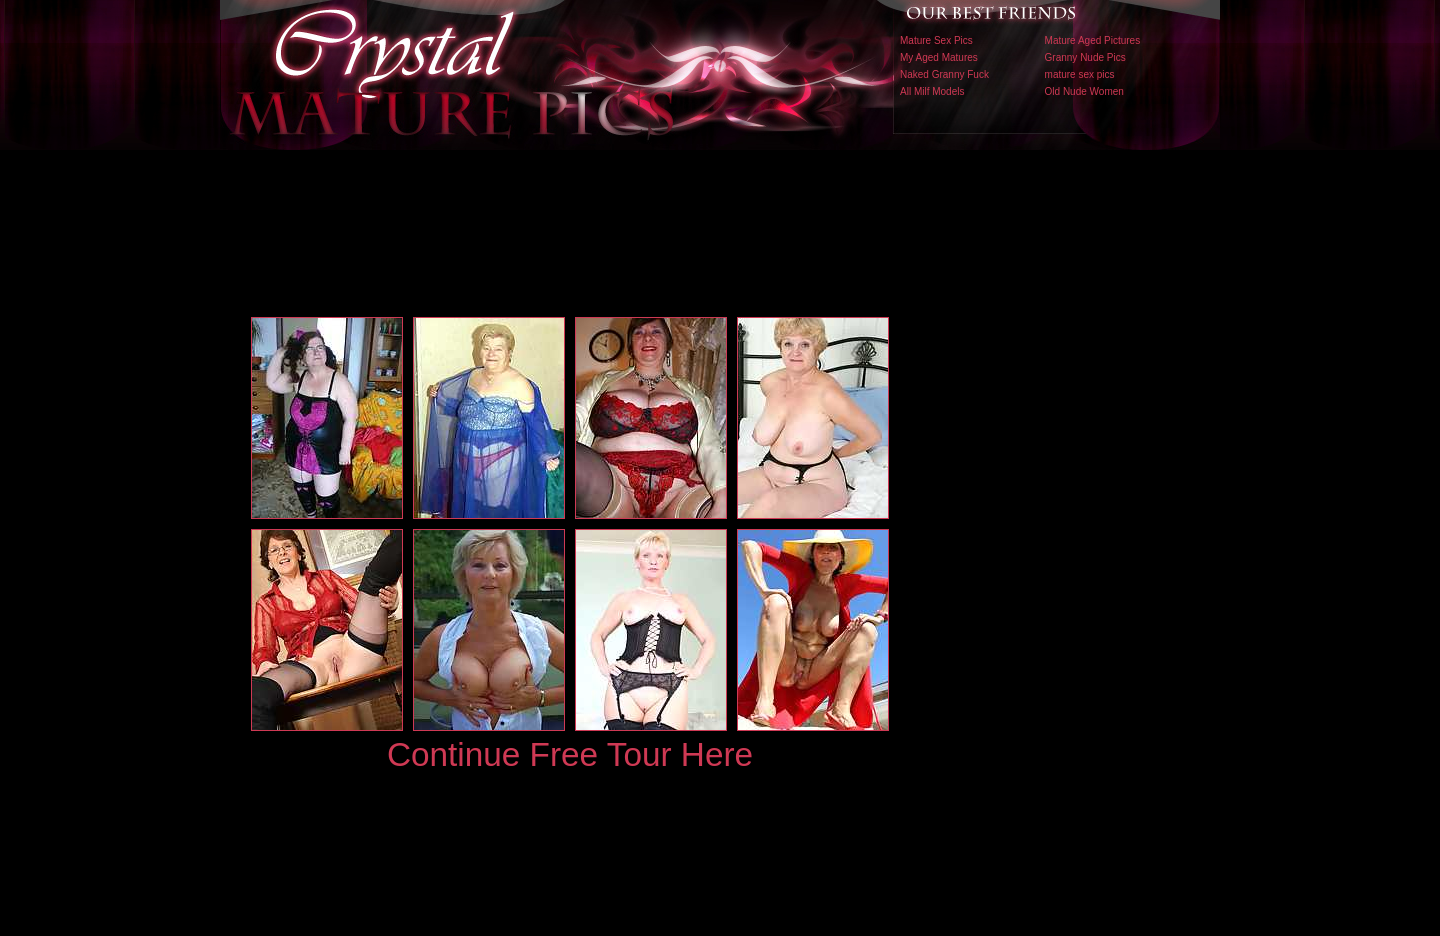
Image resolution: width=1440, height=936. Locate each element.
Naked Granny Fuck (944, 74)
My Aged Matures (939, 57)
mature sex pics (1080, 74)
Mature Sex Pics (936, 40)
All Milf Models (932, 91)
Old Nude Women (1084, 91)
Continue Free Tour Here (570, 754)
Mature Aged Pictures (1093, 40)
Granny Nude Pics (1085, 57)
